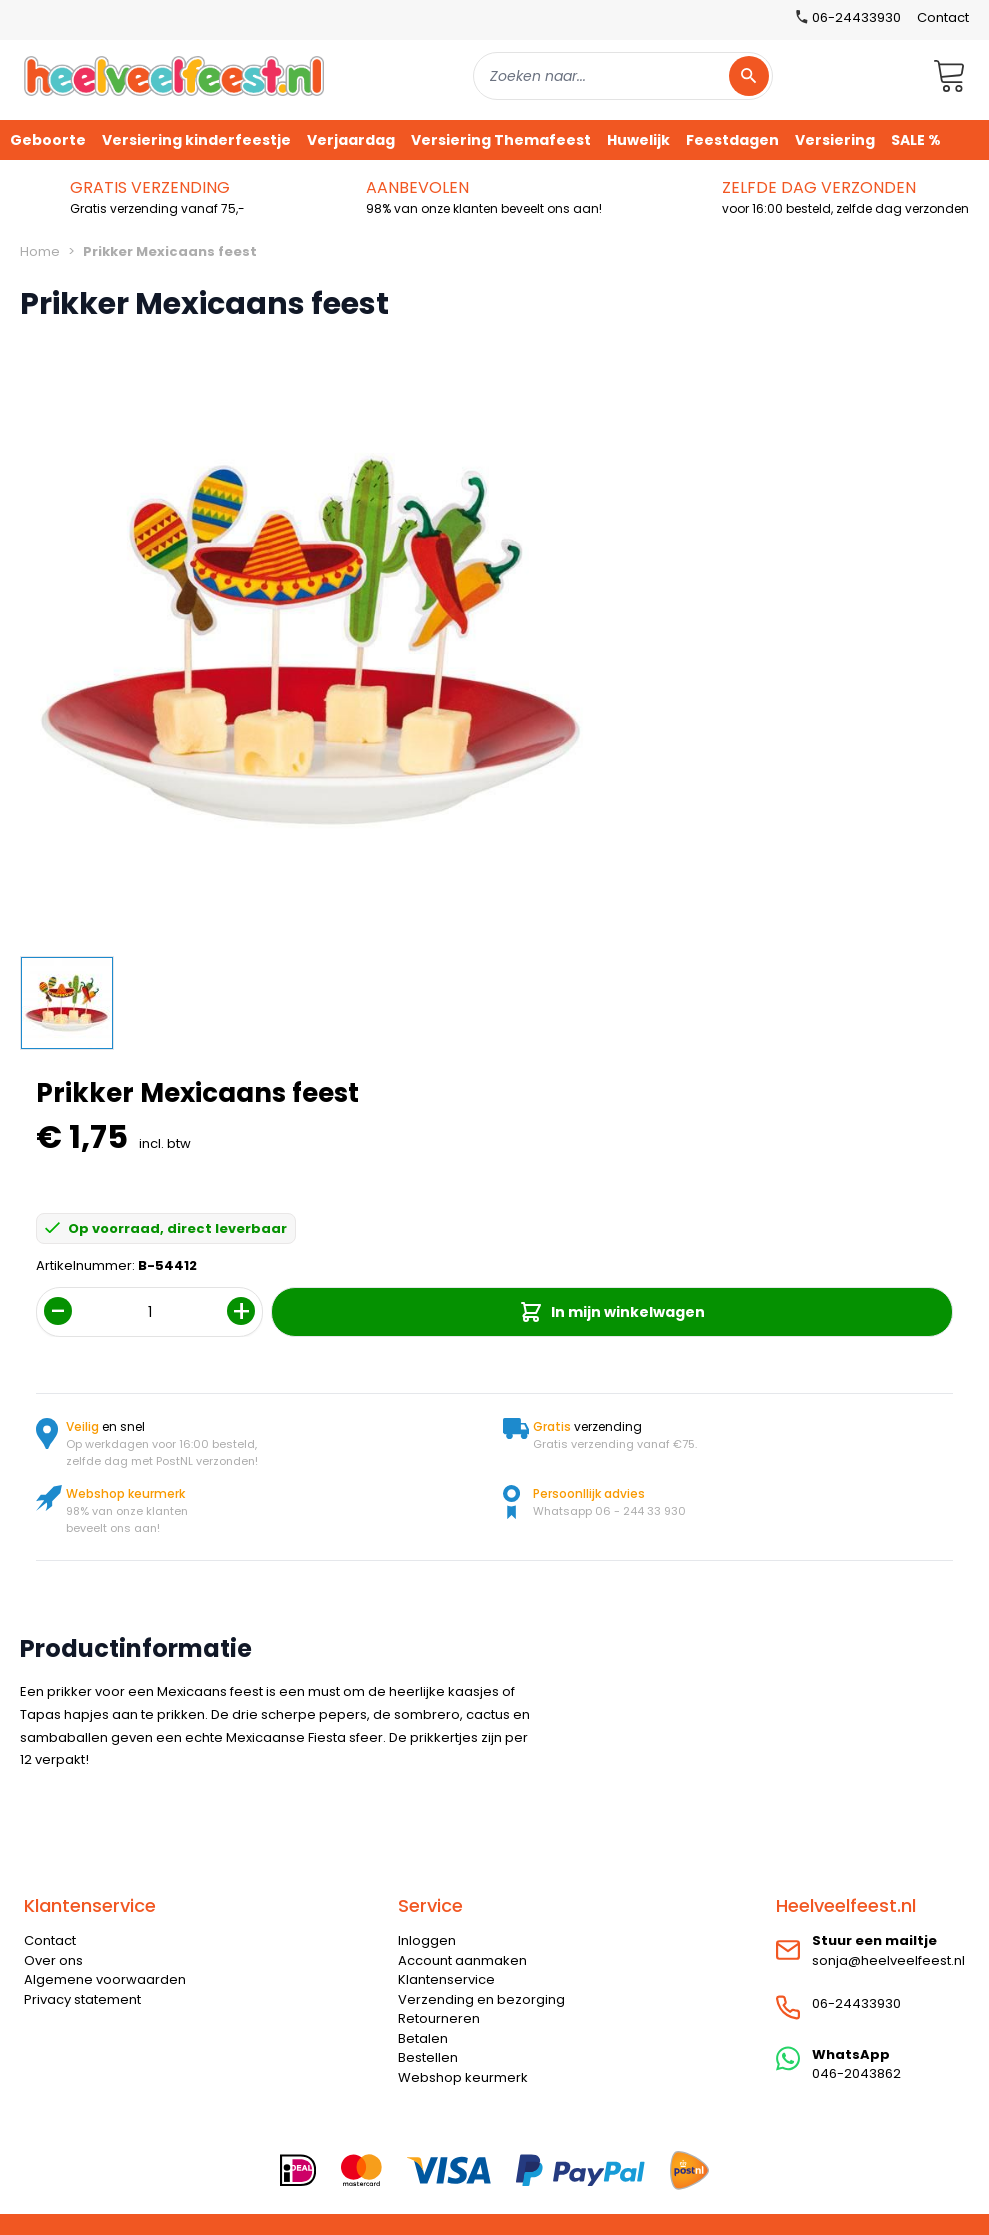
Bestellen (428, 2057)
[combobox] (623, 76)
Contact (943, 17)
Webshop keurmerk (463, 2077)
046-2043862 (856, 2073)
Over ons (53, 1960)
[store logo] (174, 75)
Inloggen (427, 1940)
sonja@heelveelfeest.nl (888, 1960)
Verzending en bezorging (481, 1999)
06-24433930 (856, 2003)
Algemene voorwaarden (105, 1979)
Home (40, 251)
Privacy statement (82, 1999)
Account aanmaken (462, 1960)
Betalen (423, 2038)
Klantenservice (446, 1979)
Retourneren (439, 2018)
